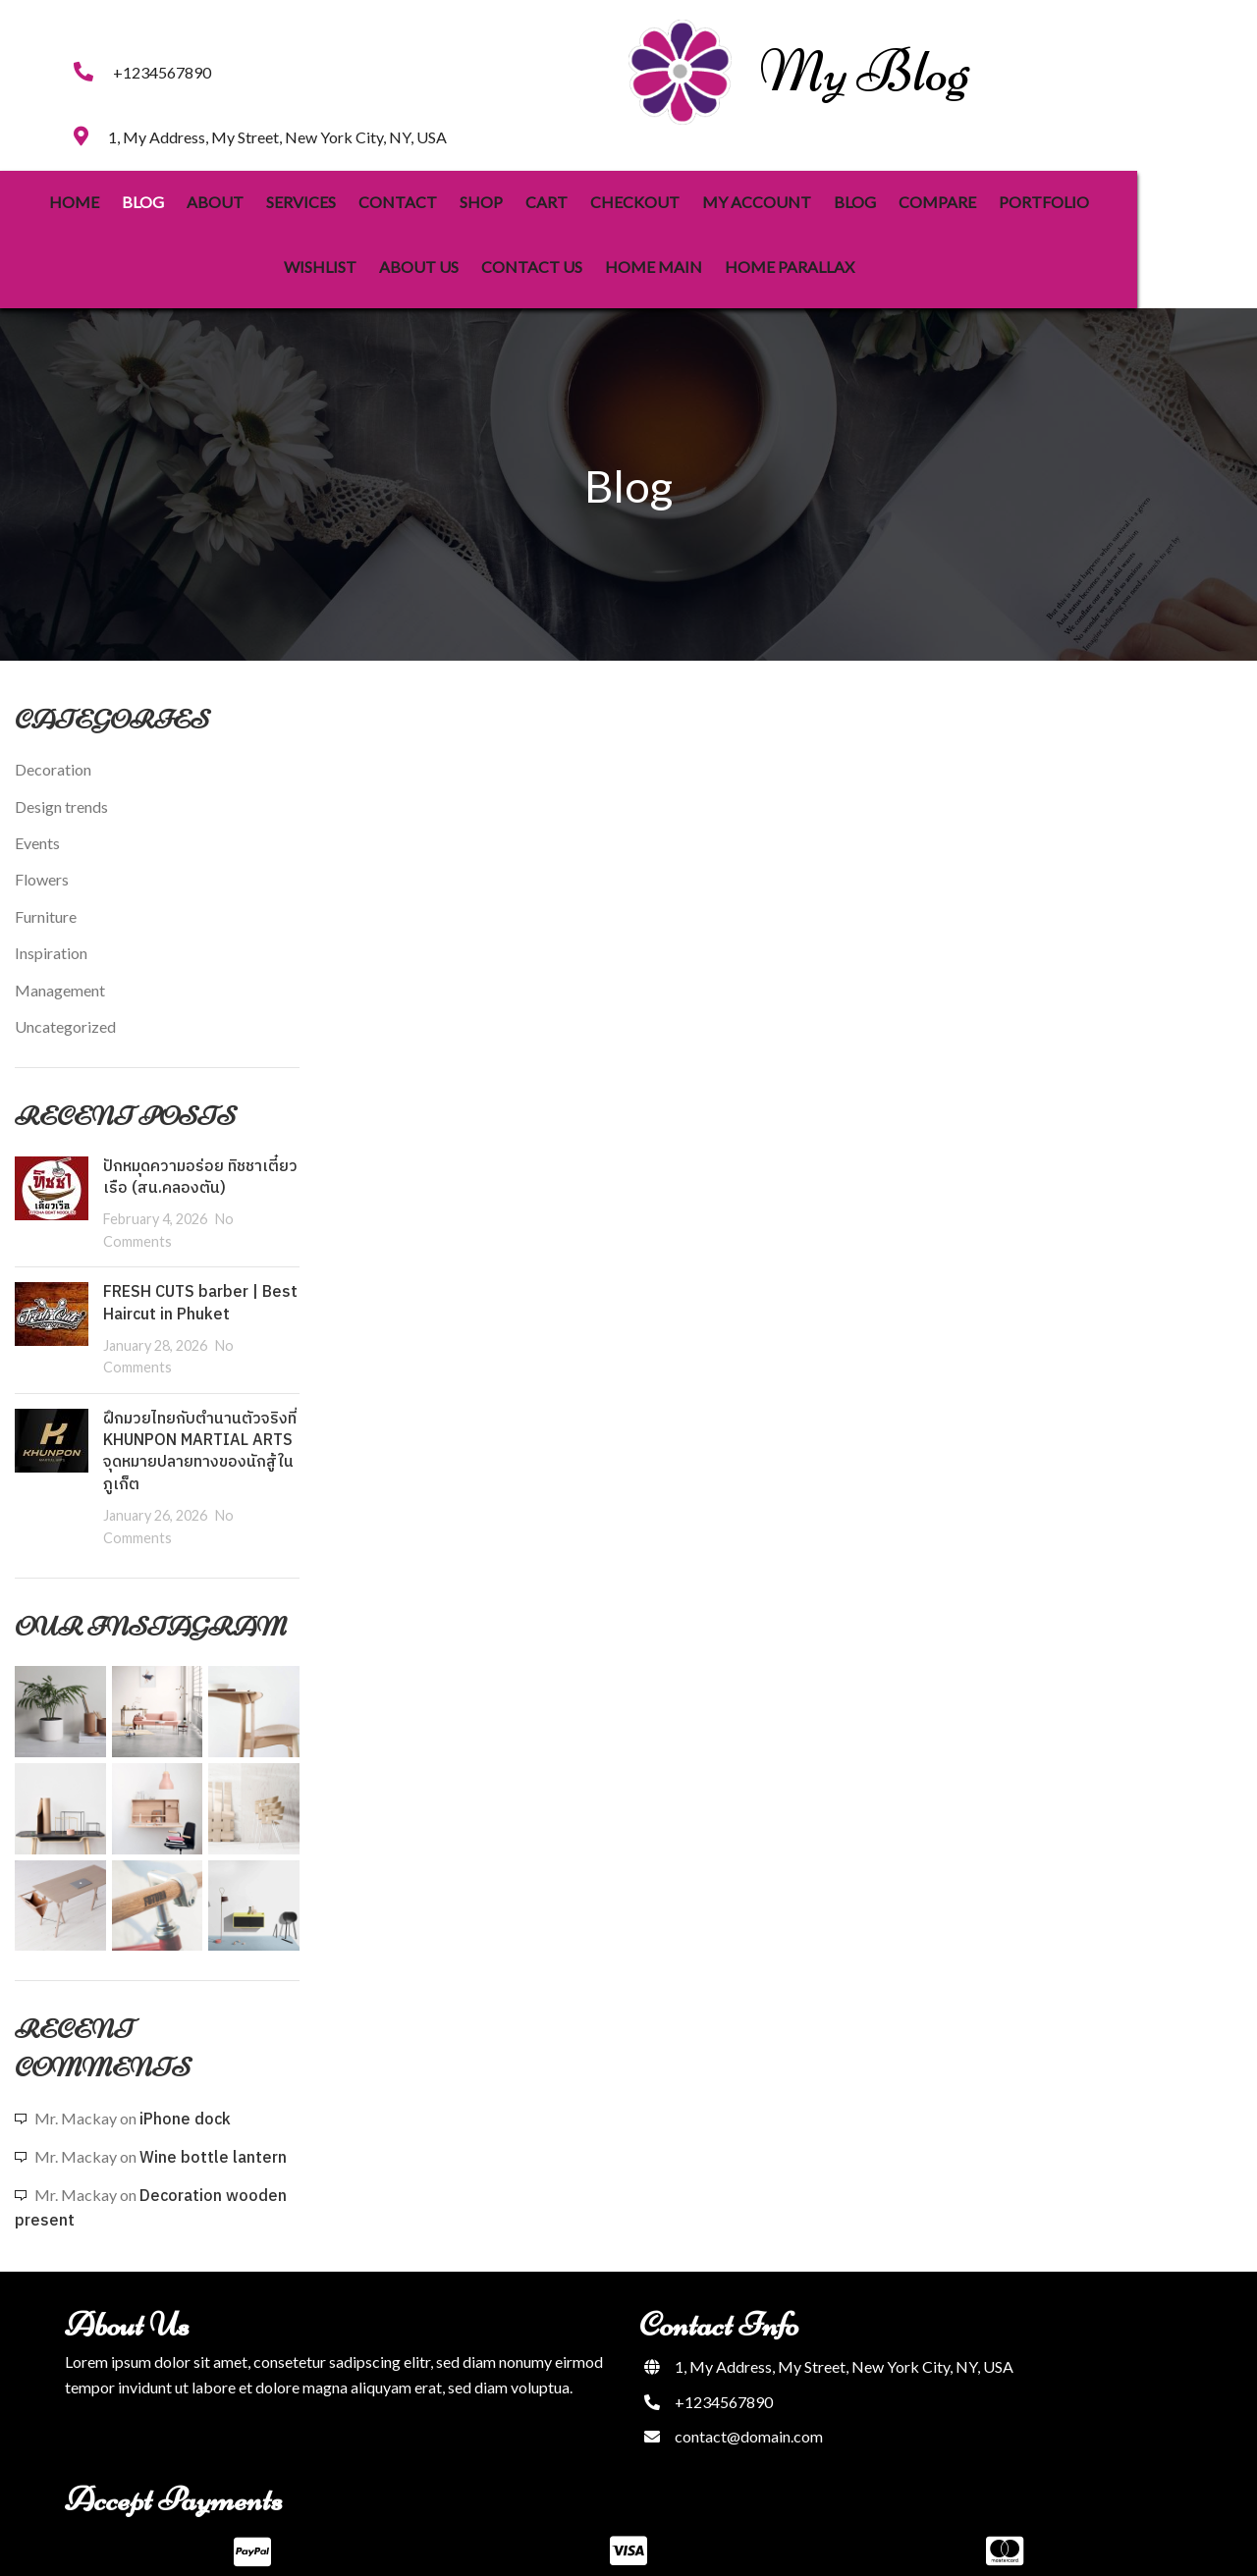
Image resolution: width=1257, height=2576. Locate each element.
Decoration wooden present (151, 2185)
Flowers (42, 856)
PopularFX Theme (691, 2547)
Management (60, 966)
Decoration (53, 745)
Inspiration (51, 929)
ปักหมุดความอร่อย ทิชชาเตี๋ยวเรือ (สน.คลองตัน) (200, 1154)
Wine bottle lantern (213, 2134)
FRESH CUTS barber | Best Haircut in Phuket (200, 1280)
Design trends (61, 783)
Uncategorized (65, 1002)
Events (37, 819)
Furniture (46, 893)
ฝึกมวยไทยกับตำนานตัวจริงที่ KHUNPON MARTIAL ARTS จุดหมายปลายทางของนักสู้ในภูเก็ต (200, 1428)
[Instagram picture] (60, 1688)
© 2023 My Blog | (568, 2547)
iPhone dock (185, 2096)
